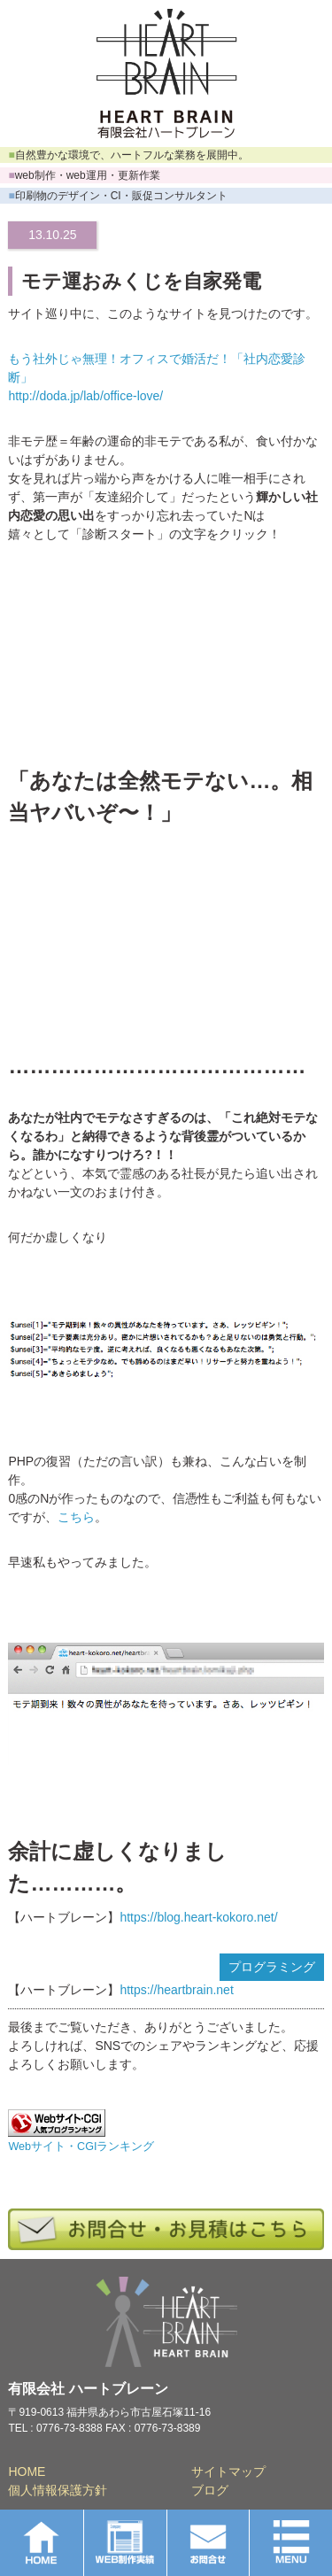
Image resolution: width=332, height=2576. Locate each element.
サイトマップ (228, 2471)
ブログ (209, 2490)
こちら (76, 1517)
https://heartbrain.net (176, 1990)
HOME (26, 2471)
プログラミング (271, 1967)
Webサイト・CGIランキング (81, 2146)
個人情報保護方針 (57, 2490)
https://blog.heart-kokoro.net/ (198, 1917)
